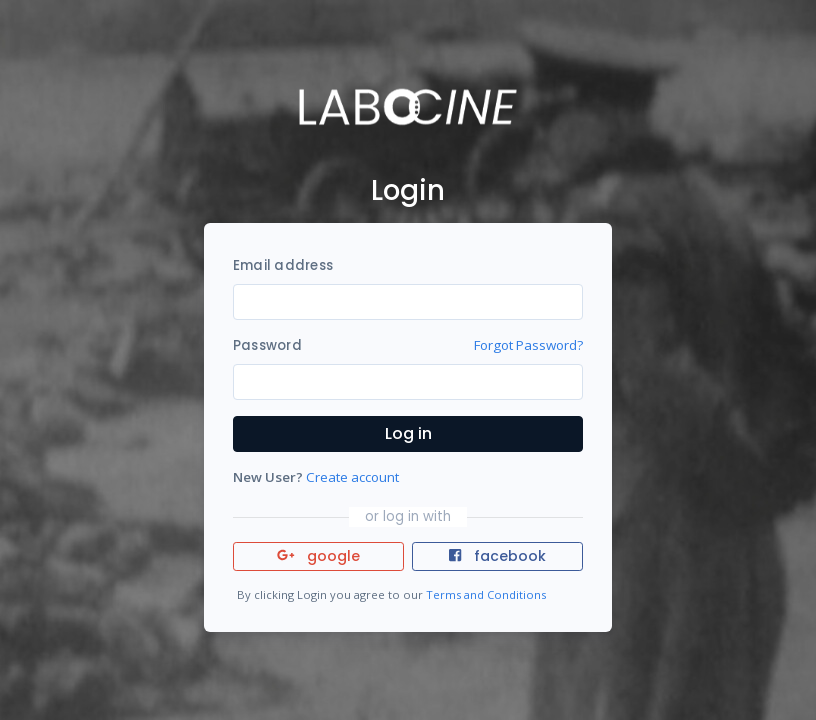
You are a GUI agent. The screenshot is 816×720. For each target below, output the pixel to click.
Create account (352, 477)
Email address (283, 265)
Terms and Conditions (486, 594)
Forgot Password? (528, 345)
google (318, 556)
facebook (497, 556)
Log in (408, 433)
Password (267, 345)
